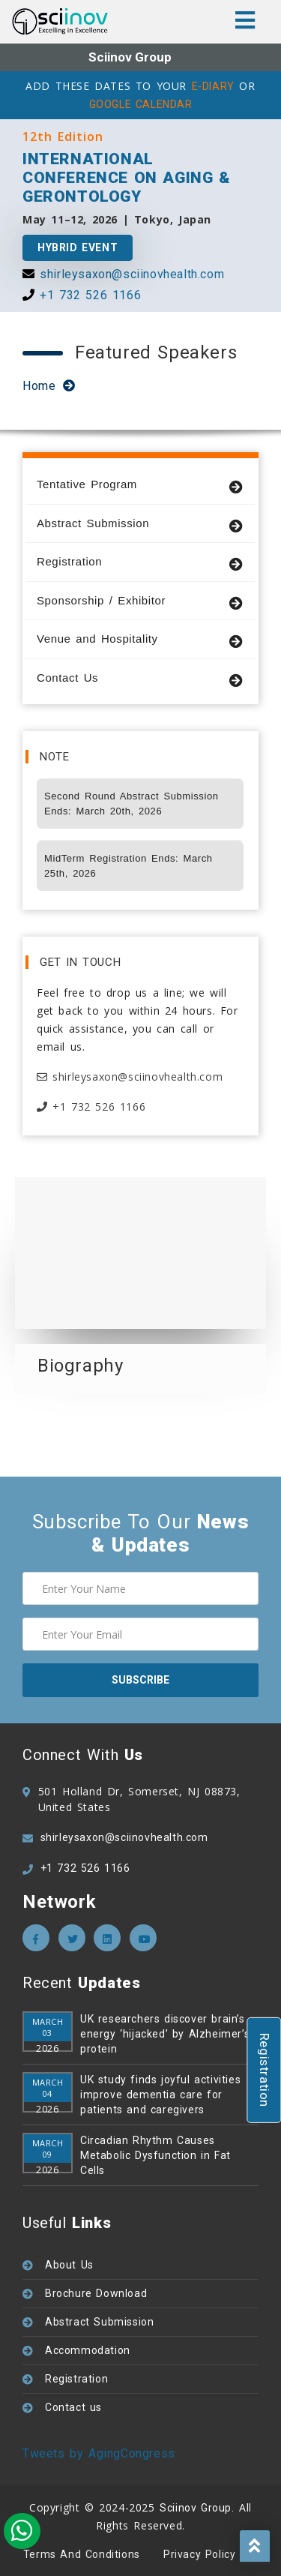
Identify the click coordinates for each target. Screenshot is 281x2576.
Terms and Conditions (81, 2554)
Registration (140, 562)
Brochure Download (96, 2293)
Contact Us (140, 678)
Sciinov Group (130, 56)
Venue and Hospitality (140, 639)
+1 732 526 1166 (90, 295)
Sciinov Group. (197, 2508)
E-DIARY (213, 86)
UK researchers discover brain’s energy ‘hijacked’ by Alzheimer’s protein (165, 2034)
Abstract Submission (140, 523)
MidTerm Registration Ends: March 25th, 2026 (128, 866)
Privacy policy (199, 2554)
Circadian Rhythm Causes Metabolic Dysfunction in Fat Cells (155, 2155)
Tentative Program (140, 484)
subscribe (140, 1680)
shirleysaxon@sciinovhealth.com (132, 274)
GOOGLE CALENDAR (141, 104)
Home (38, 386)
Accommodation (87, 2350)
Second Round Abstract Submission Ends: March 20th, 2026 (131, 803)
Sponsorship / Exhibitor (140, 601)
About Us (69, 2265)
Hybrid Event (77, 247)
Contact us (73, 2407)
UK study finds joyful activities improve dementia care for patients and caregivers (160, 2095)
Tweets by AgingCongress (98, 2453)
